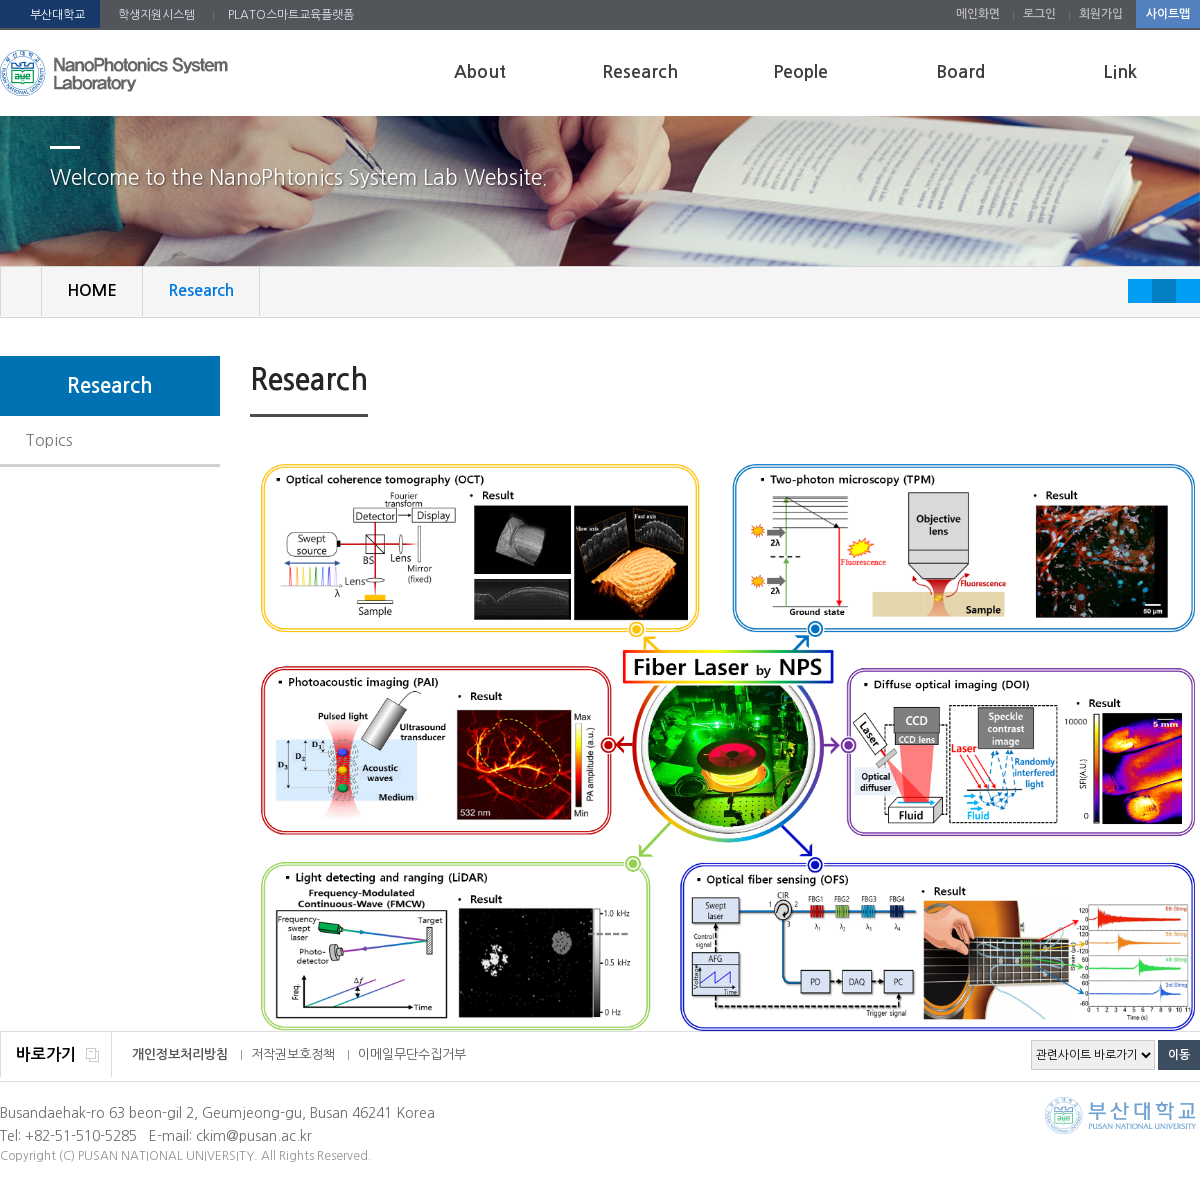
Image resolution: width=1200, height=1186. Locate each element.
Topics (49, 440)
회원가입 (1101, 14)
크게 (1188, 291)
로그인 (1039, 14)
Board (960, 72)
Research (640, 72)
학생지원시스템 (156, 15)
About (480, 72)
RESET (1164, 291)
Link (1120, 72)
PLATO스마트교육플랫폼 (291, 15)
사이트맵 (1168, 14)
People (800, 72)
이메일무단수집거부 (412, 1054)
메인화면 (978, 14)
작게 (1140, 291)
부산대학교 (57, 15)
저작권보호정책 (293, 1054)
